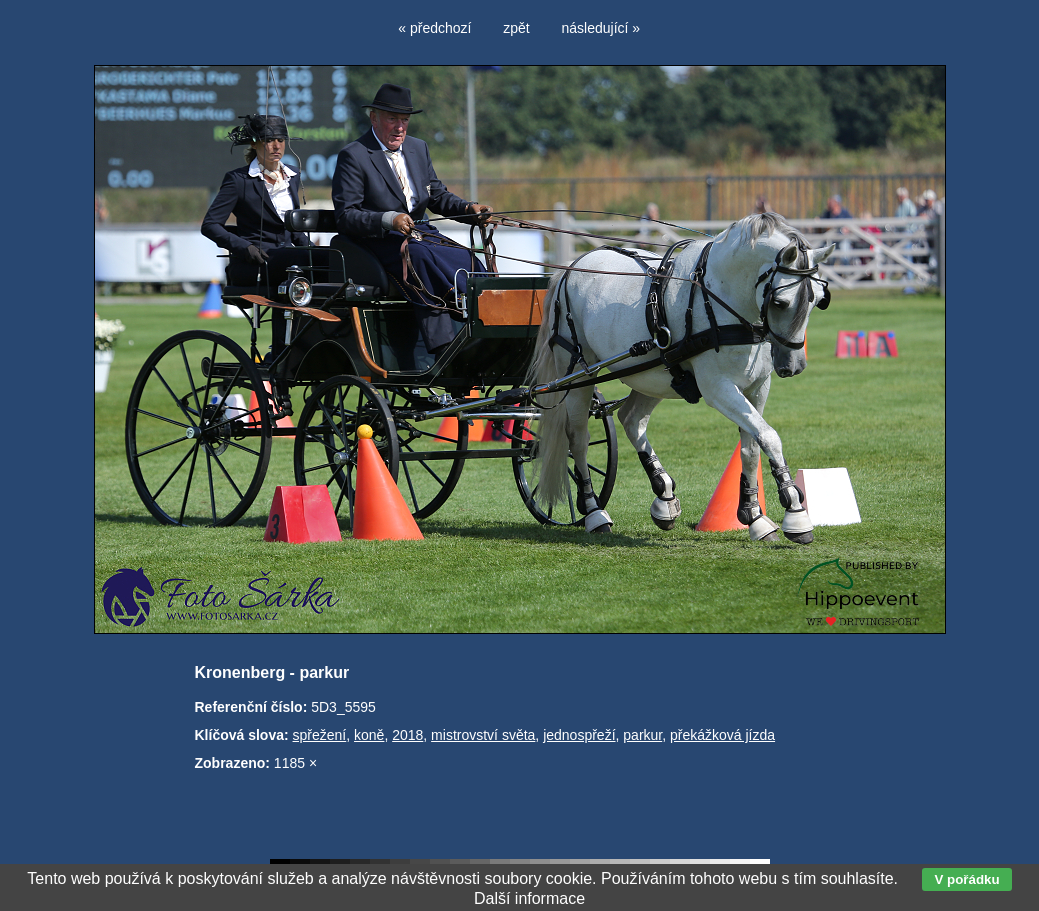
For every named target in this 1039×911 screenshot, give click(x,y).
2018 (407, 735)
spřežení (320, 735)
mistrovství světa (483, 735)
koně (369, 735)
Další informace (529, 898)
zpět (516, 28)
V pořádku (966, 879)
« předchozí (434, 28)
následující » (601, 28)
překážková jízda (722, 735)
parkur (642, 735)
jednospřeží (579, 735)
